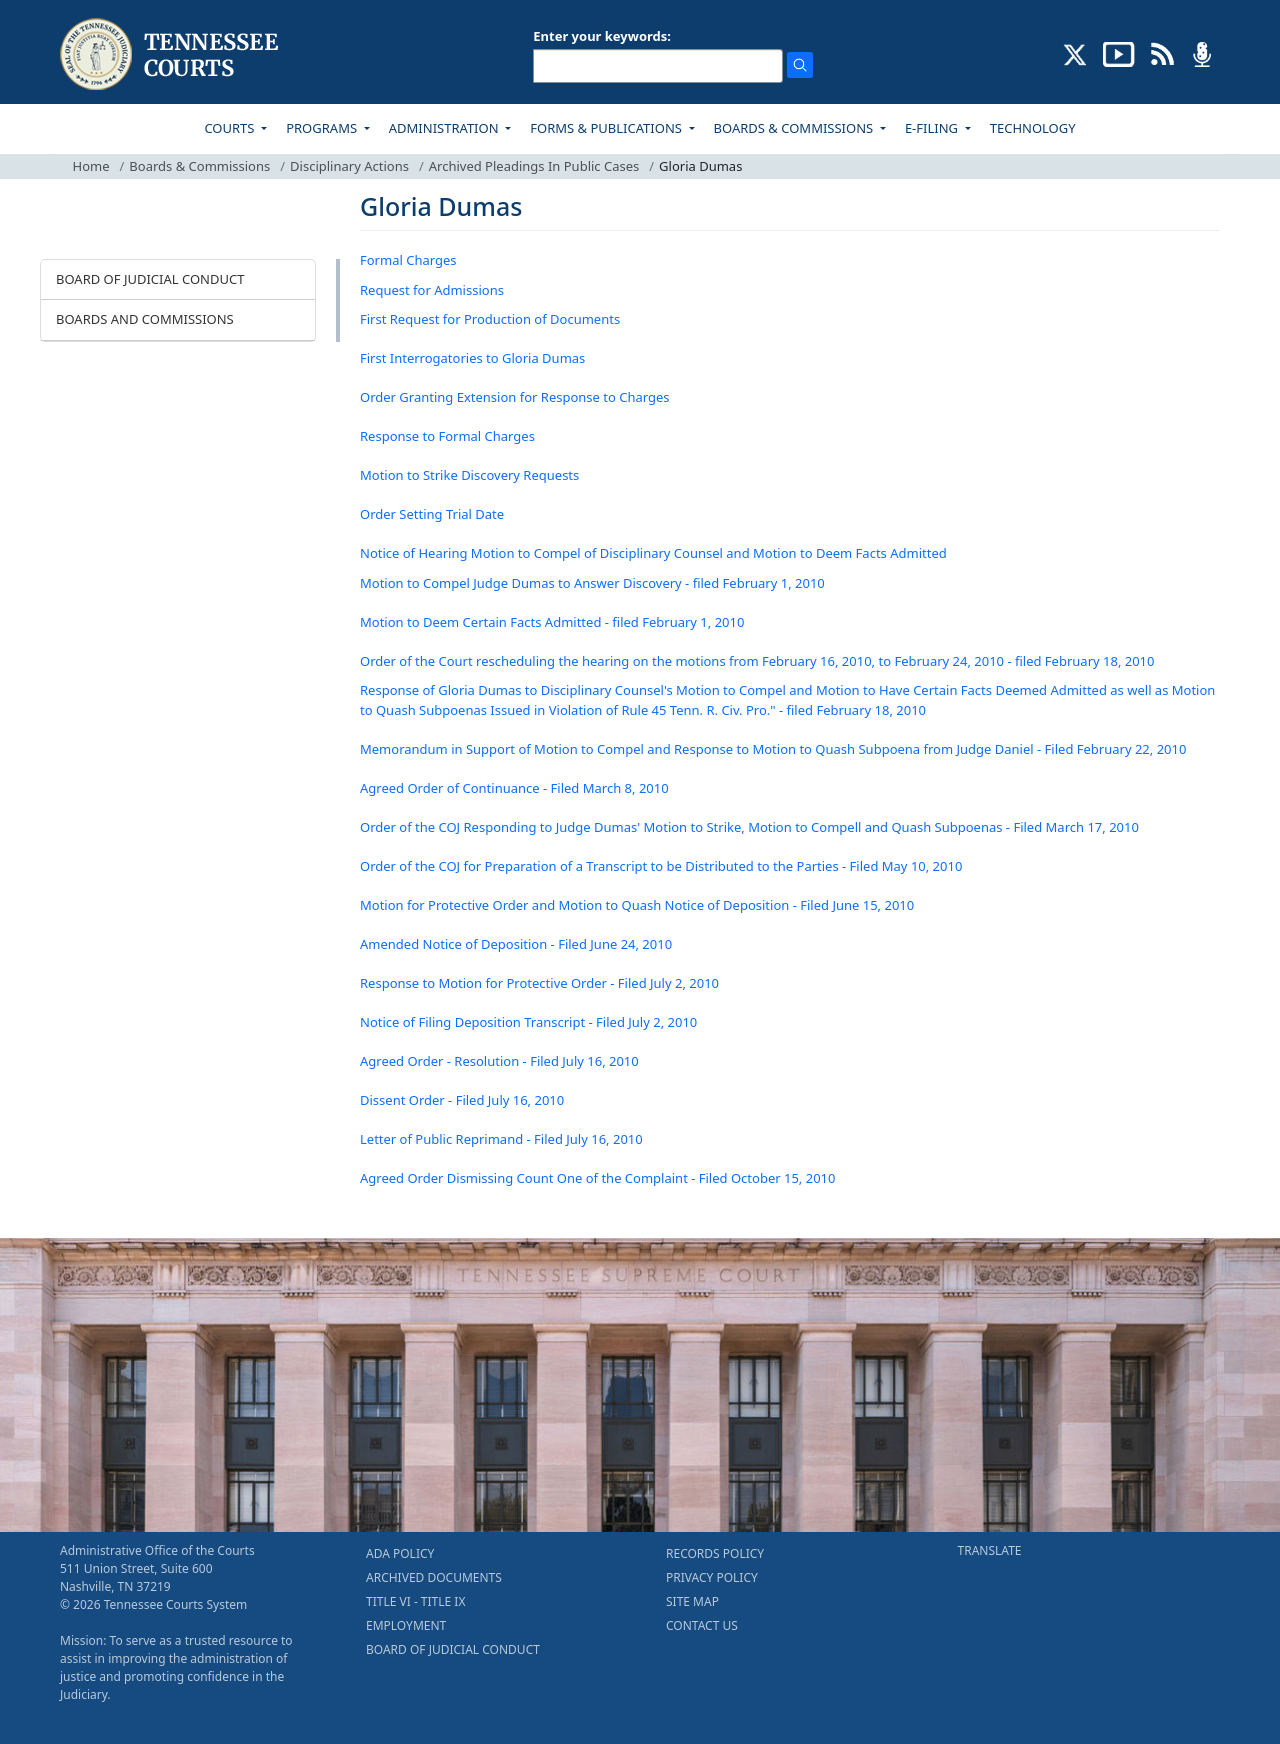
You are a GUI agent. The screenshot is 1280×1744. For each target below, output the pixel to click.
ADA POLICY (400, 1553)
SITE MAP (692, 1601)
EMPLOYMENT (406, 1625)
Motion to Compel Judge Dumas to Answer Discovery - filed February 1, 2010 (592, 583)
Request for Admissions (432, 290)
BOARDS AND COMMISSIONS (145, 319)
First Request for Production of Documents (490, 319)
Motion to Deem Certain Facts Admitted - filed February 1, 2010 (552, 622)
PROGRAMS (323, 128)
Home (91, 166)
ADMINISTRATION (445, 128)
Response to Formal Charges (447, 436)
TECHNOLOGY (1033, 128)
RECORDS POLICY (715, 1553)
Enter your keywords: (602, 36)
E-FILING (933, 128)
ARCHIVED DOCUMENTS (434, 1577)
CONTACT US (702, 1625)
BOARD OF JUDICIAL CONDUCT (150, 279)
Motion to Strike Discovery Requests (469, 475)
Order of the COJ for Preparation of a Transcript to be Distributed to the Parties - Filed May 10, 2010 (661, 866)
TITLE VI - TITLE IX (415, 1601)
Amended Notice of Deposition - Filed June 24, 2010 (516, 944)
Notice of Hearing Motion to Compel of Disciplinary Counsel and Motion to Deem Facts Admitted (653, 553)
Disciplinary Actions (349, 166)
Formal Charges (408, 260)
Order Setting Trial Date (432, 514)
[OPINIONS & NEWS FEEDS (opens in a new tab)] (1162, 53)
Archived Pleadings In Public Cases (534, 166)
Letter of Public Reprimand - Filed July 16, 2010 (501, 1139)
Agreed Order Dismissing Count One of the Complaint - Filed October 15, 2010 (597, 1178)
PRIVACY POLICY (712, 1577)
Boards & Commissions (199, 166)
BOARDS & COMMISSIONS (795, 128)
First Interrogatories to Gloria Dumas (472, 358)
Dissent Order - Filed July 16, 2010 (462, 1100)
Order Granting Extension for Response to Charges (515, 397)
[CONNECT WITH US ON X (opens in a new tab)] (1075, 53)
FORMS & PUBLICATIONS (607, 128)
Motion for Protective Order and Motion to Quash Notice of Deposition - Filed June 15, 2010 (637, 905)
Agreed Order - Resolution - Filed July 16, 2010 (499, 1061)
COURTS (230, 128)
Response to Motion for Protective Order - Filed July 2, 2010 (539, 983)
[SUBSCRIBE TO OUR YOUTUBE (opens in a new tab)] (1119, 53)
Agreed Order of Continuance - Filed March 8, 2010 (514, 788)
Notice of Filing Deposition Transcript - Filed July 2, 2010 (528, 1022)
